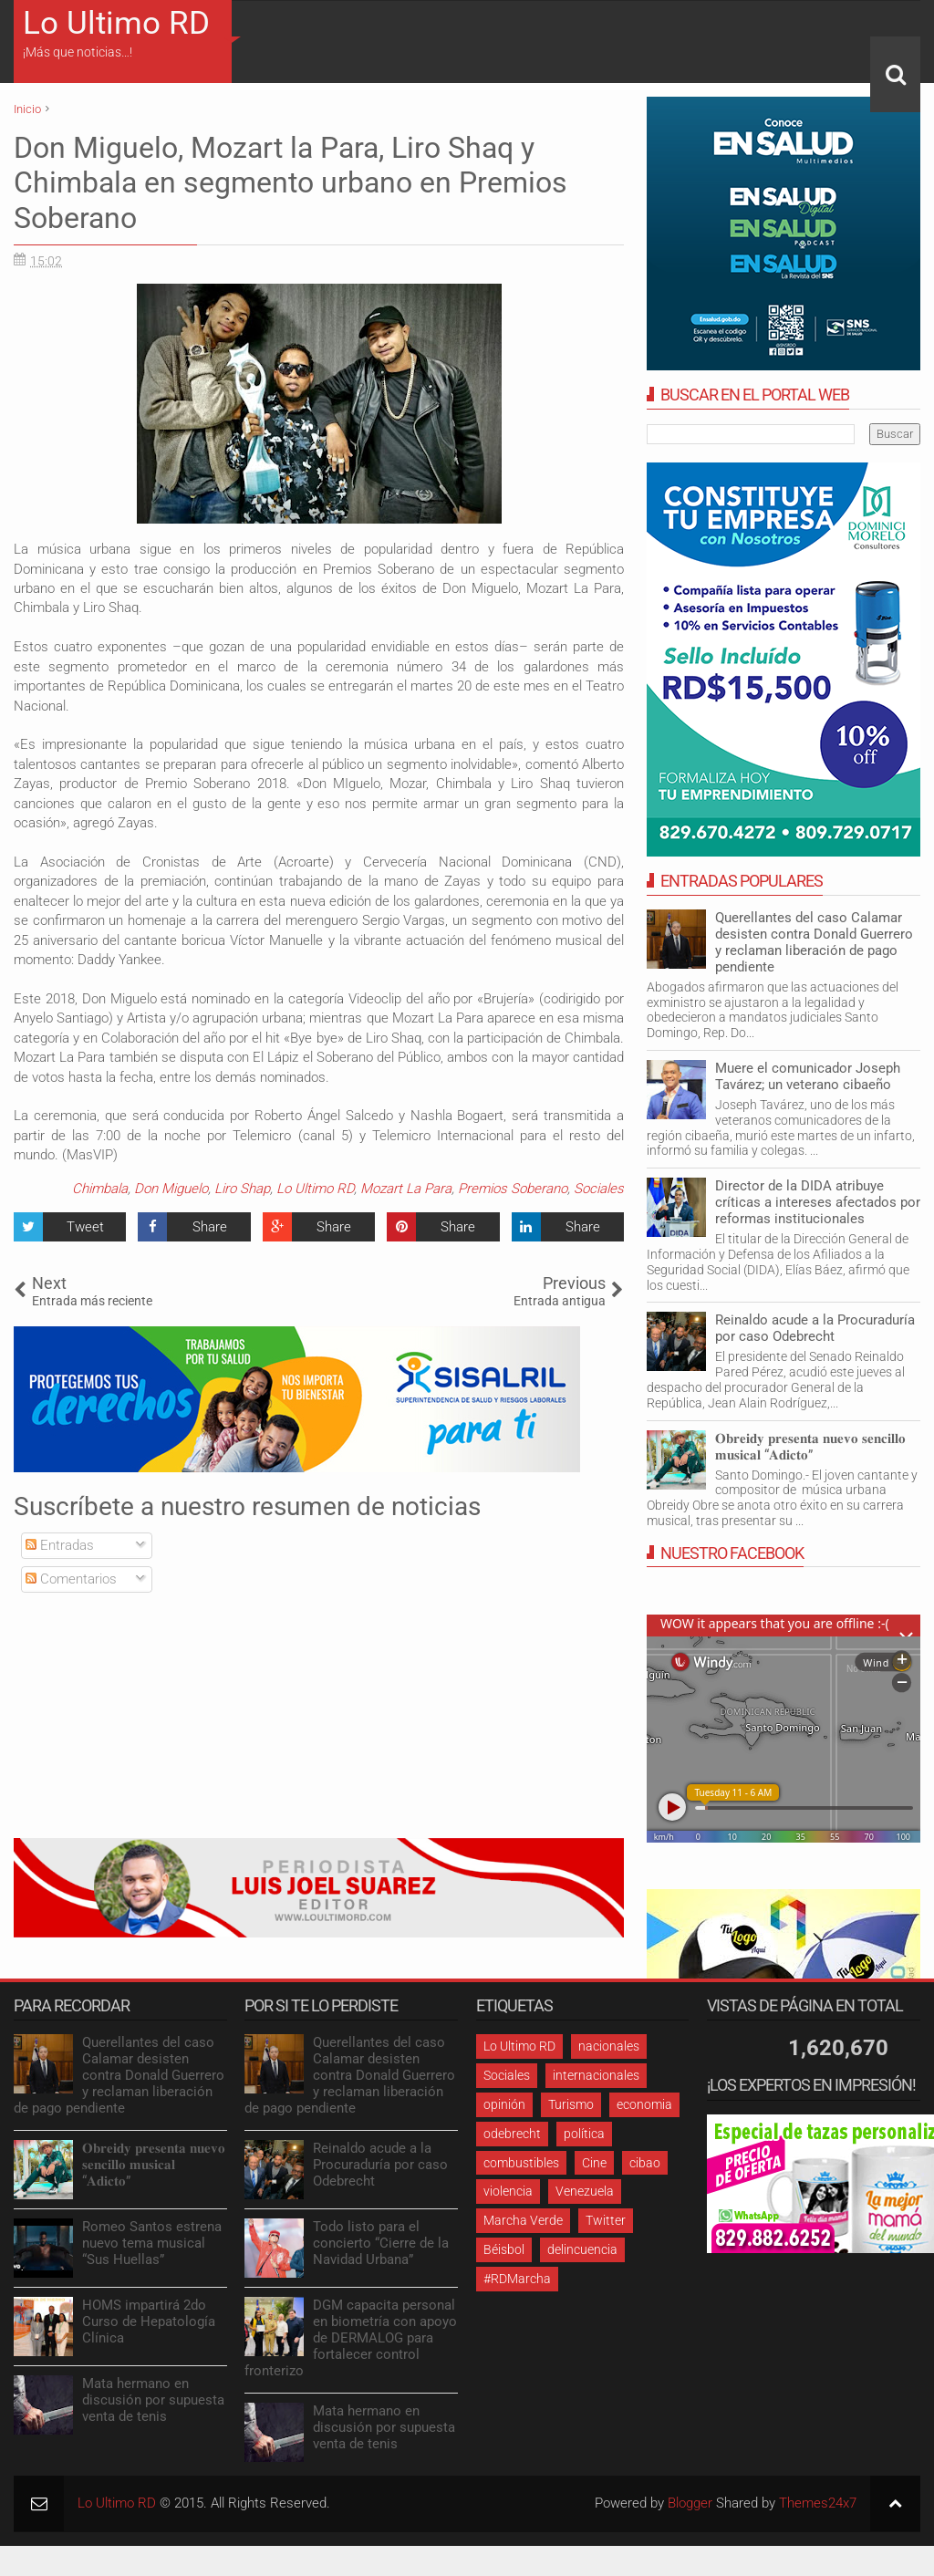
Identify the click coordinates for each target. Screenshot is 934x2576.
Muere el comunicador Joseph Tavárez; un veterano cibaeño (807, 1076)
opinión (504, 2104)
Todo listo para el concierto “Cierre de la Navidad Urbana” (381, 2243)
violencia (508, 2191)
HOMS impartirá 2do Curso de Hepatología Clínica (148, 2321)
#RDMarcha (517, 2278)
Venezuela (584, 2191)
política (584, 2133)
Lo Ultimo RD (116, 23)
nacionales (608, 2046)
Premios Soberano (512, 1188)
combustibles (521, 2162)
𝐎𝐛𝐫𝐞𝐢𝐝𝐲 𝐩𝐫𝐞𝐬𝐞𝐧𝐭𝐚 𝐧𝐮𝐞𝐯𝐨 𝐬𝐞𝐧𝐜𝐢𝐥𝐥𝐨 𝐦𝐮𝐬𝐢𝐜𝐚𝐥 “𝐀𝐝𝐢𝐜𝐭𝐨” (810, 1446)
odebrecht (512, 2133)
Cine (594, 2162)
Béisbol (503, 2249)
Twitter (606, 2220)
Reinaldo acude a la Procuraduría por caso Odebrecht (815, 1328)
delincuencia (582, 2249)
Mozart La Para (405, 1188)
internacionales (596, 2075)
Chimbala (100, 1188)
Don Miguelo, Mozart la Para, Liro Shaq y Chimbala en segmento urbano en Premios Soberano (290, 182)
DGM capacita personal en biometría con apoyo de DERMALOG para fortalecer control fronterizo (350, 2338)
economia (644, 2104)
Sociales (599, 1188)
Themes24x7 (817, 2503)
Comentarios (71, 1579)
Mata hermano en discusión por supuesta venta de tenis (153, 2400)
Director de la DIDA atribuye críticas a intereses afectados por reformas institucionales (817, 1202)
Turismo (571, 2104)
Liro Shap (242, 1188)
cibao (644, 2162)
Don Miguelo (171, 1188)
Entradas (60, 1545)
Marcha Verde (523, 2220)
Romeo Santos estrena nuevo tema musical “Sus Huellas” (152, 2243)
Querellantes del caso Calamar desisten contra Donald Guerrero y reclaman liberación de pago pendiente (814, 942)
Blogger (690, 2503)
